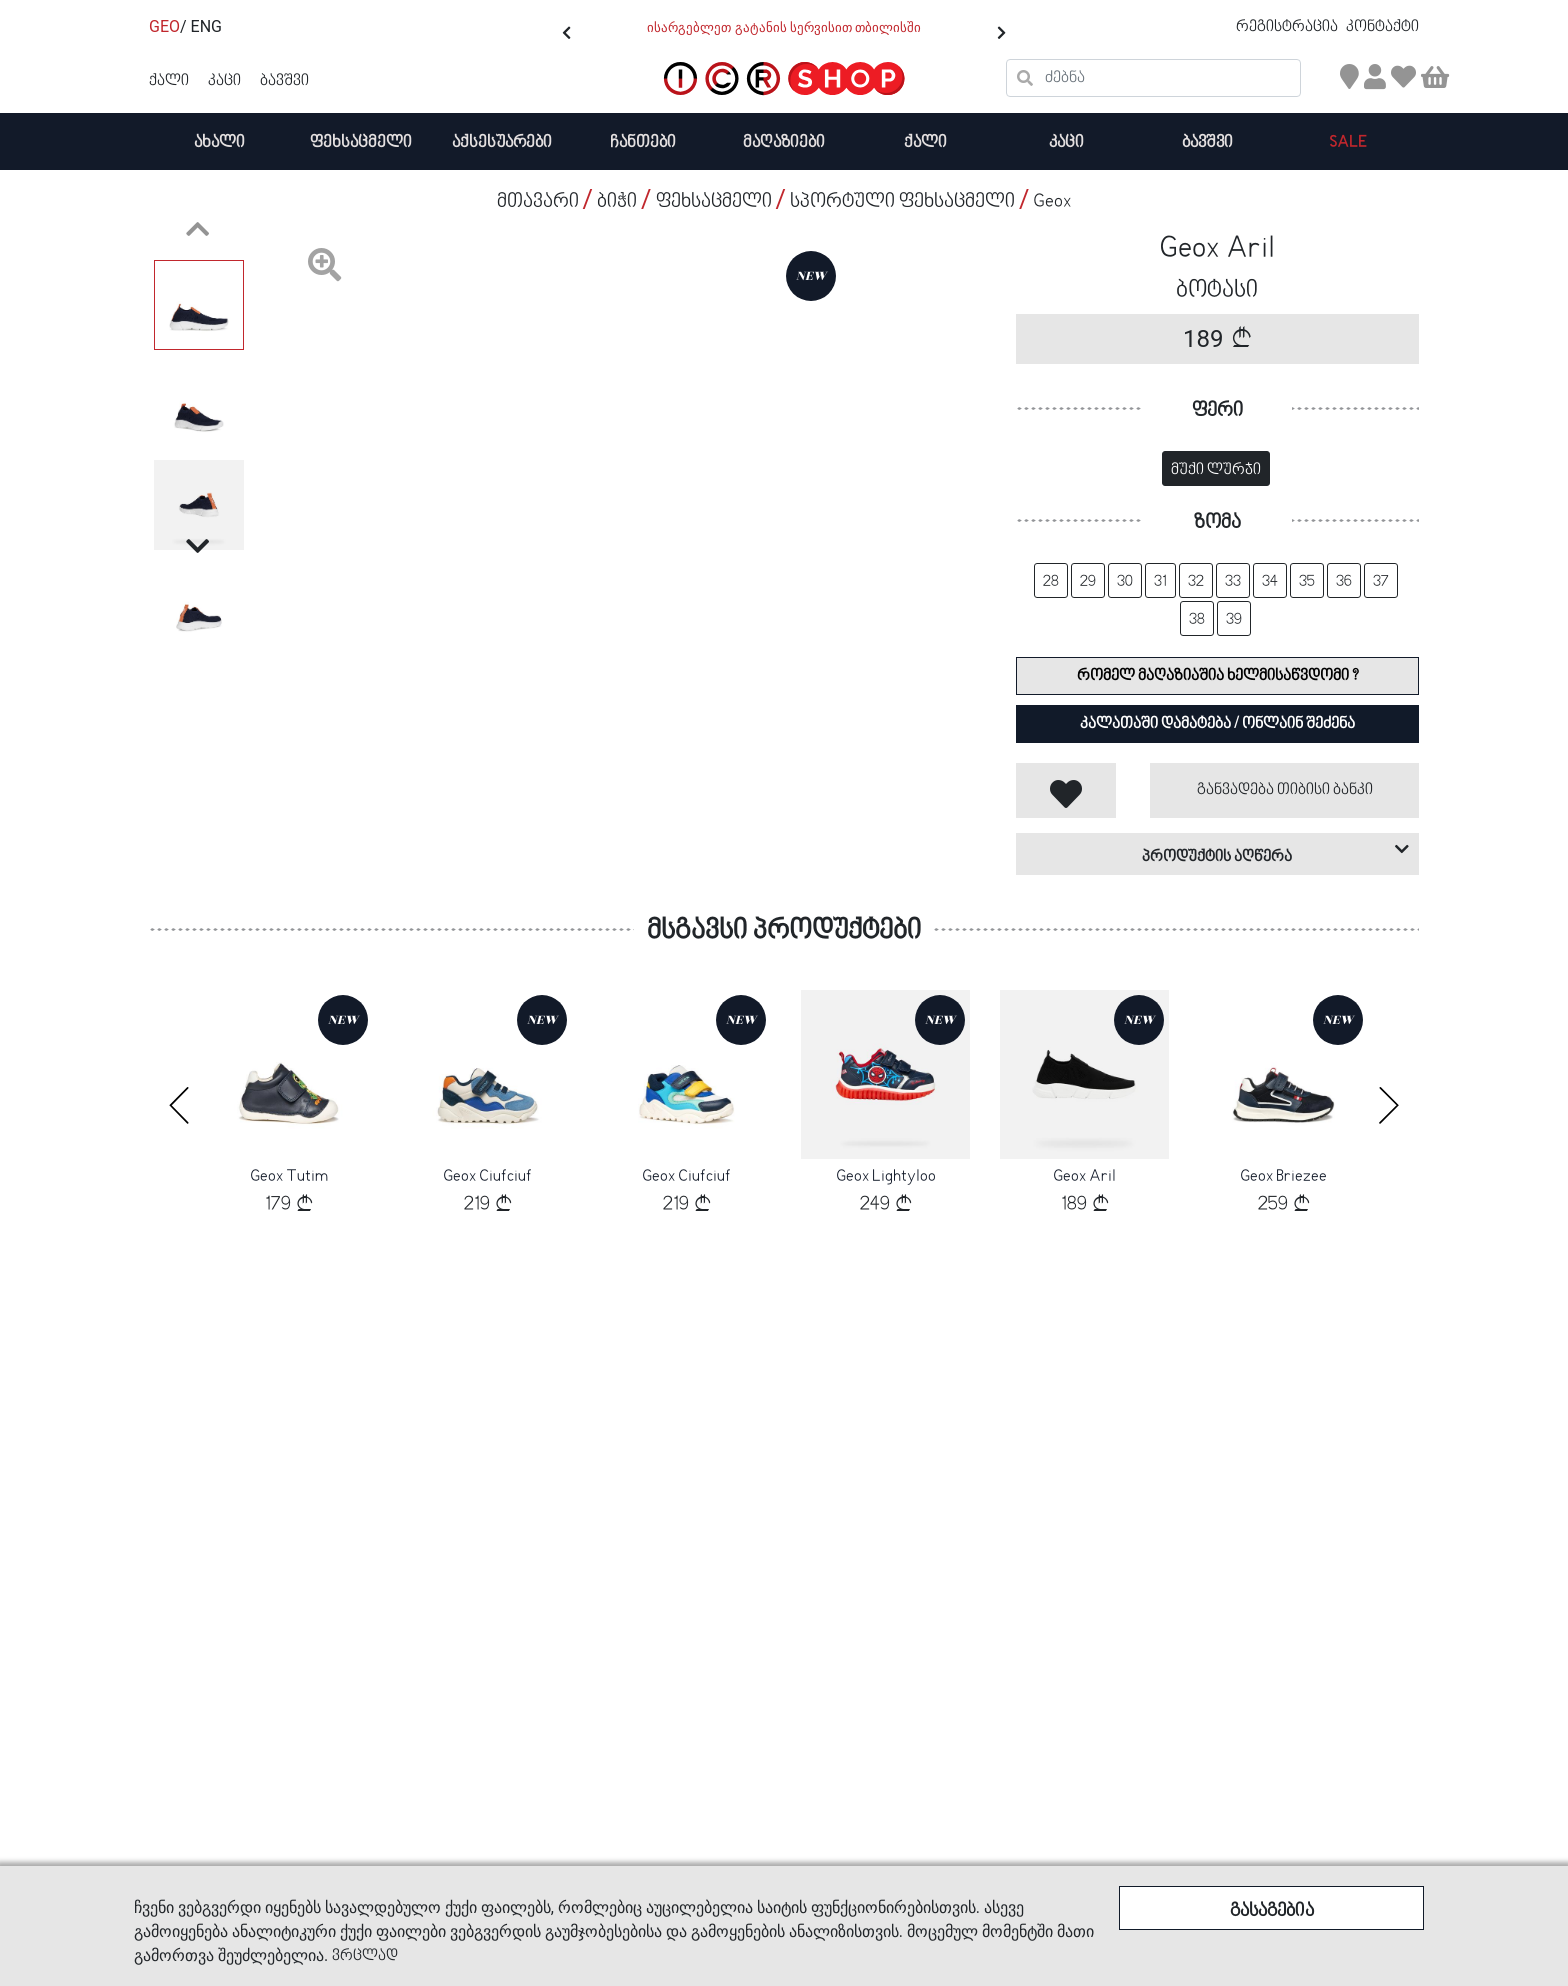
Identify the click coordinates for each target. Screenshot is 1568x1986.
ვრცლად (365, 1956)
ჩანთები (643, 142)
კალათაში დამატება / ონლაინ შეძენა (1217, 724)
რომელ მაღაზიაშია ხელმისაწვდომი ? (1217, 676)
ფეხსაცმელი (361, 142)
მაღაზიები (784, 142)
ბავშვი (1207, 142)
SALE (1348, 142)
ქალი (925, 142)
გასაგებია (1272, 1911)
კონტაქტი (1382, 27)
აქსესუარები (502, 142)
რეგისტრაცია (1288, 27)
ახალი (219, 142)
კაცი (1066, 142)
